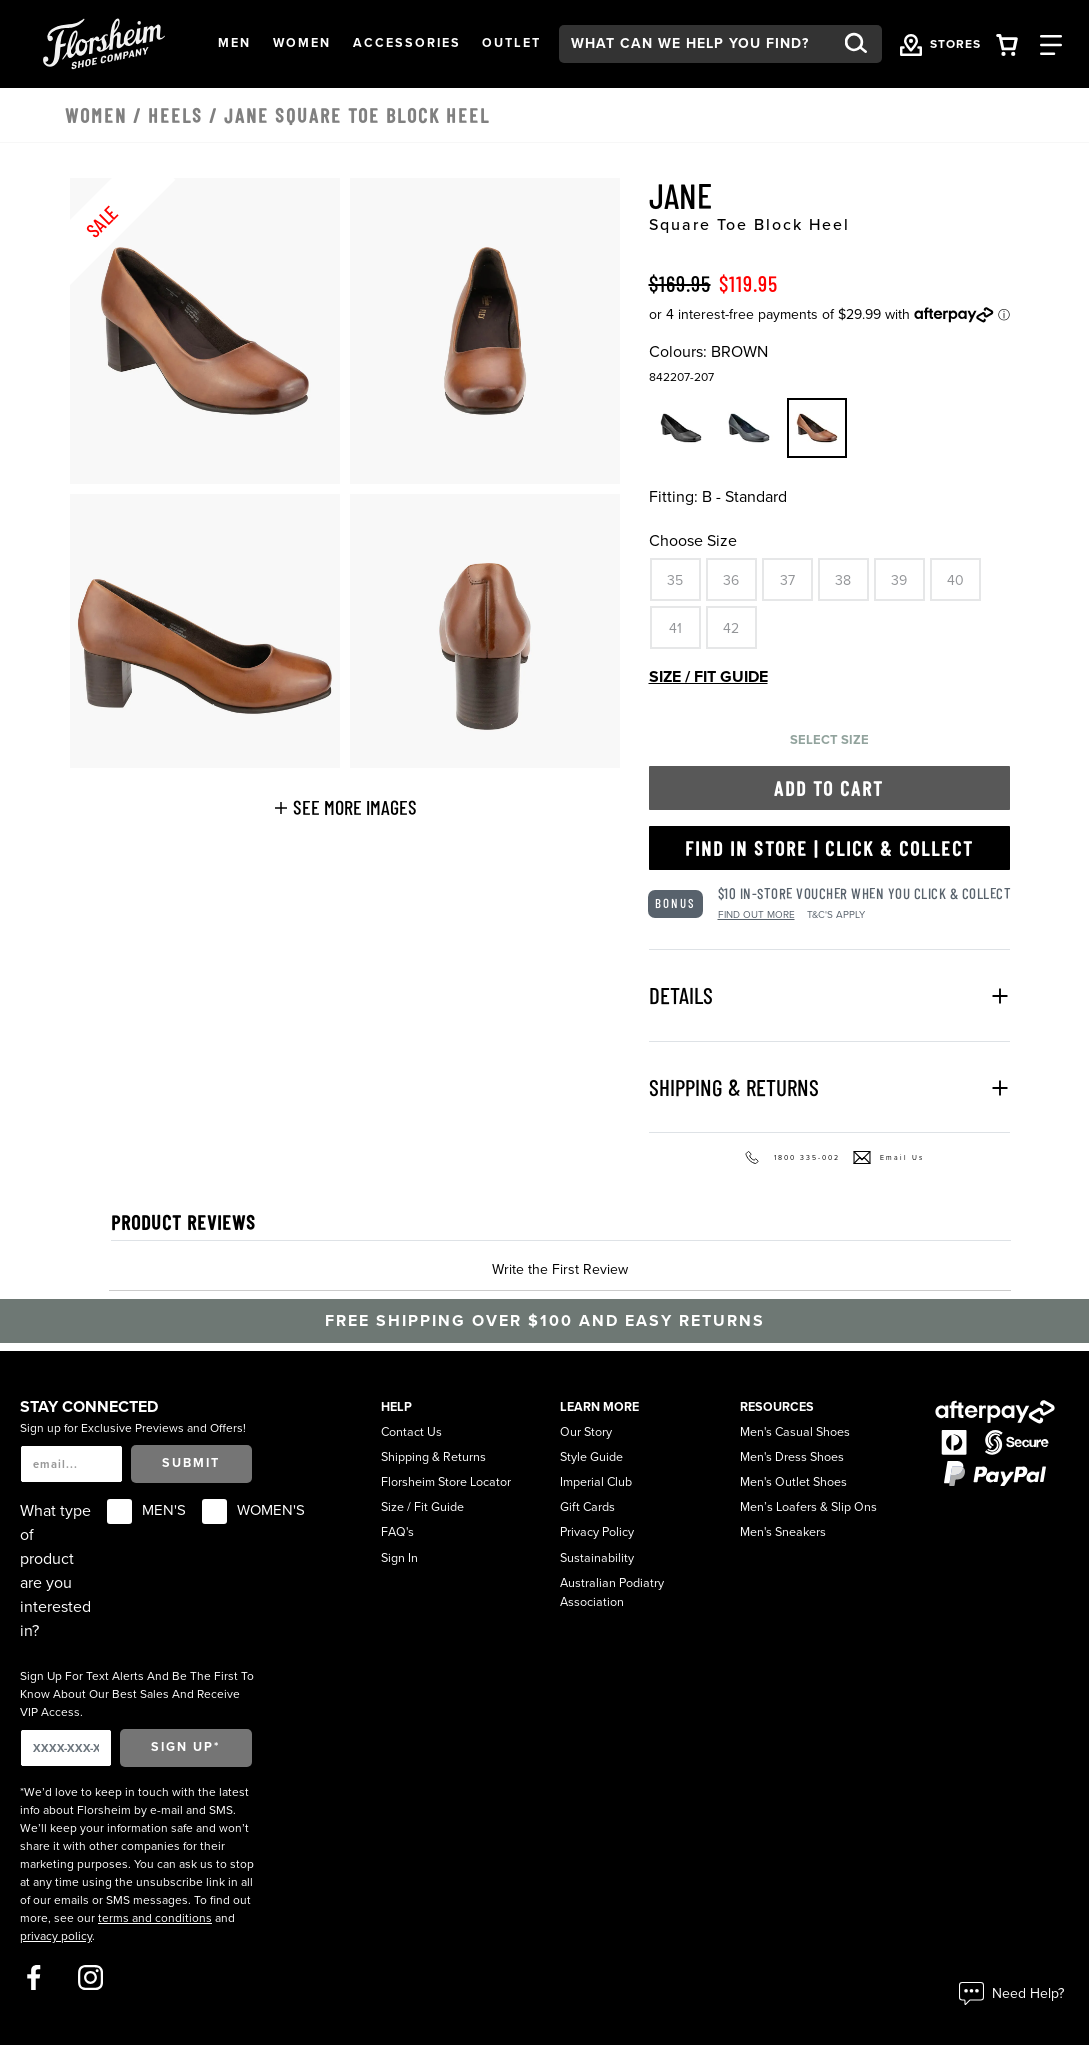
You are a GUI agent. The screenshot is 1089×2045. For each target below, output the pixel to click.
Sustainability (597, 1558)
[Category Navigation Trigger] (1051, 43)
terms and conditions (155, 1918)
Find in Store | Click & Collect (829, 848)
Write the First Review (560, 1269)
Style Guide (591, 1457)
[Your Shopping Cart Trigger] (1007, 43)
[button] (234, 44)
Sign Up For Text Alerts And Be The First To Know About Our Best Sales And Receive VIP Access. (137, 1694)
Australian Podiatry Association (612, 1593)
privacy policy (56, 1936)
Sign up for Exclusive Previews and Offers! (133, 1428)
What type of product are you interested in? (55, 1571)
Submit (191, 1463)
